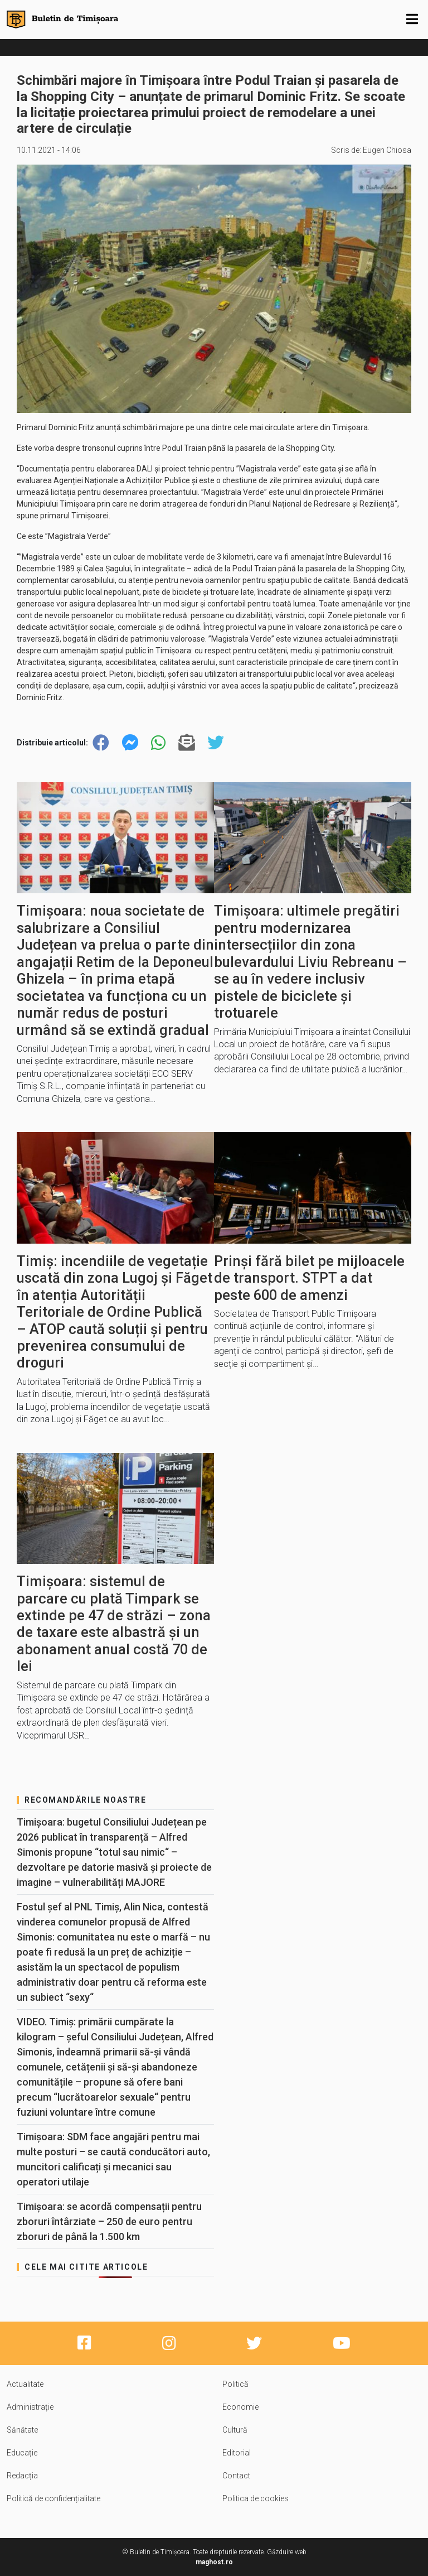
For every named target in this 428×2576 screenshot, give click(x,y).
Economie (240, 2406)
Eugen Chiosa (387, 150)
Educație (22, 2452)
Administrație (30, 2406)
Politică (235, 2384)
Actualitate (25, 2384)
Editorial (236, 2452)
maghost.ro (214, 2562)
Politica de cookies (255, 2498)
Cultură (234, 2429)
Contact (236, 2475)
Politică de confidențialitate (53, 2498)
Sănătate (22, 2429)
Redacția (22, 2475)
